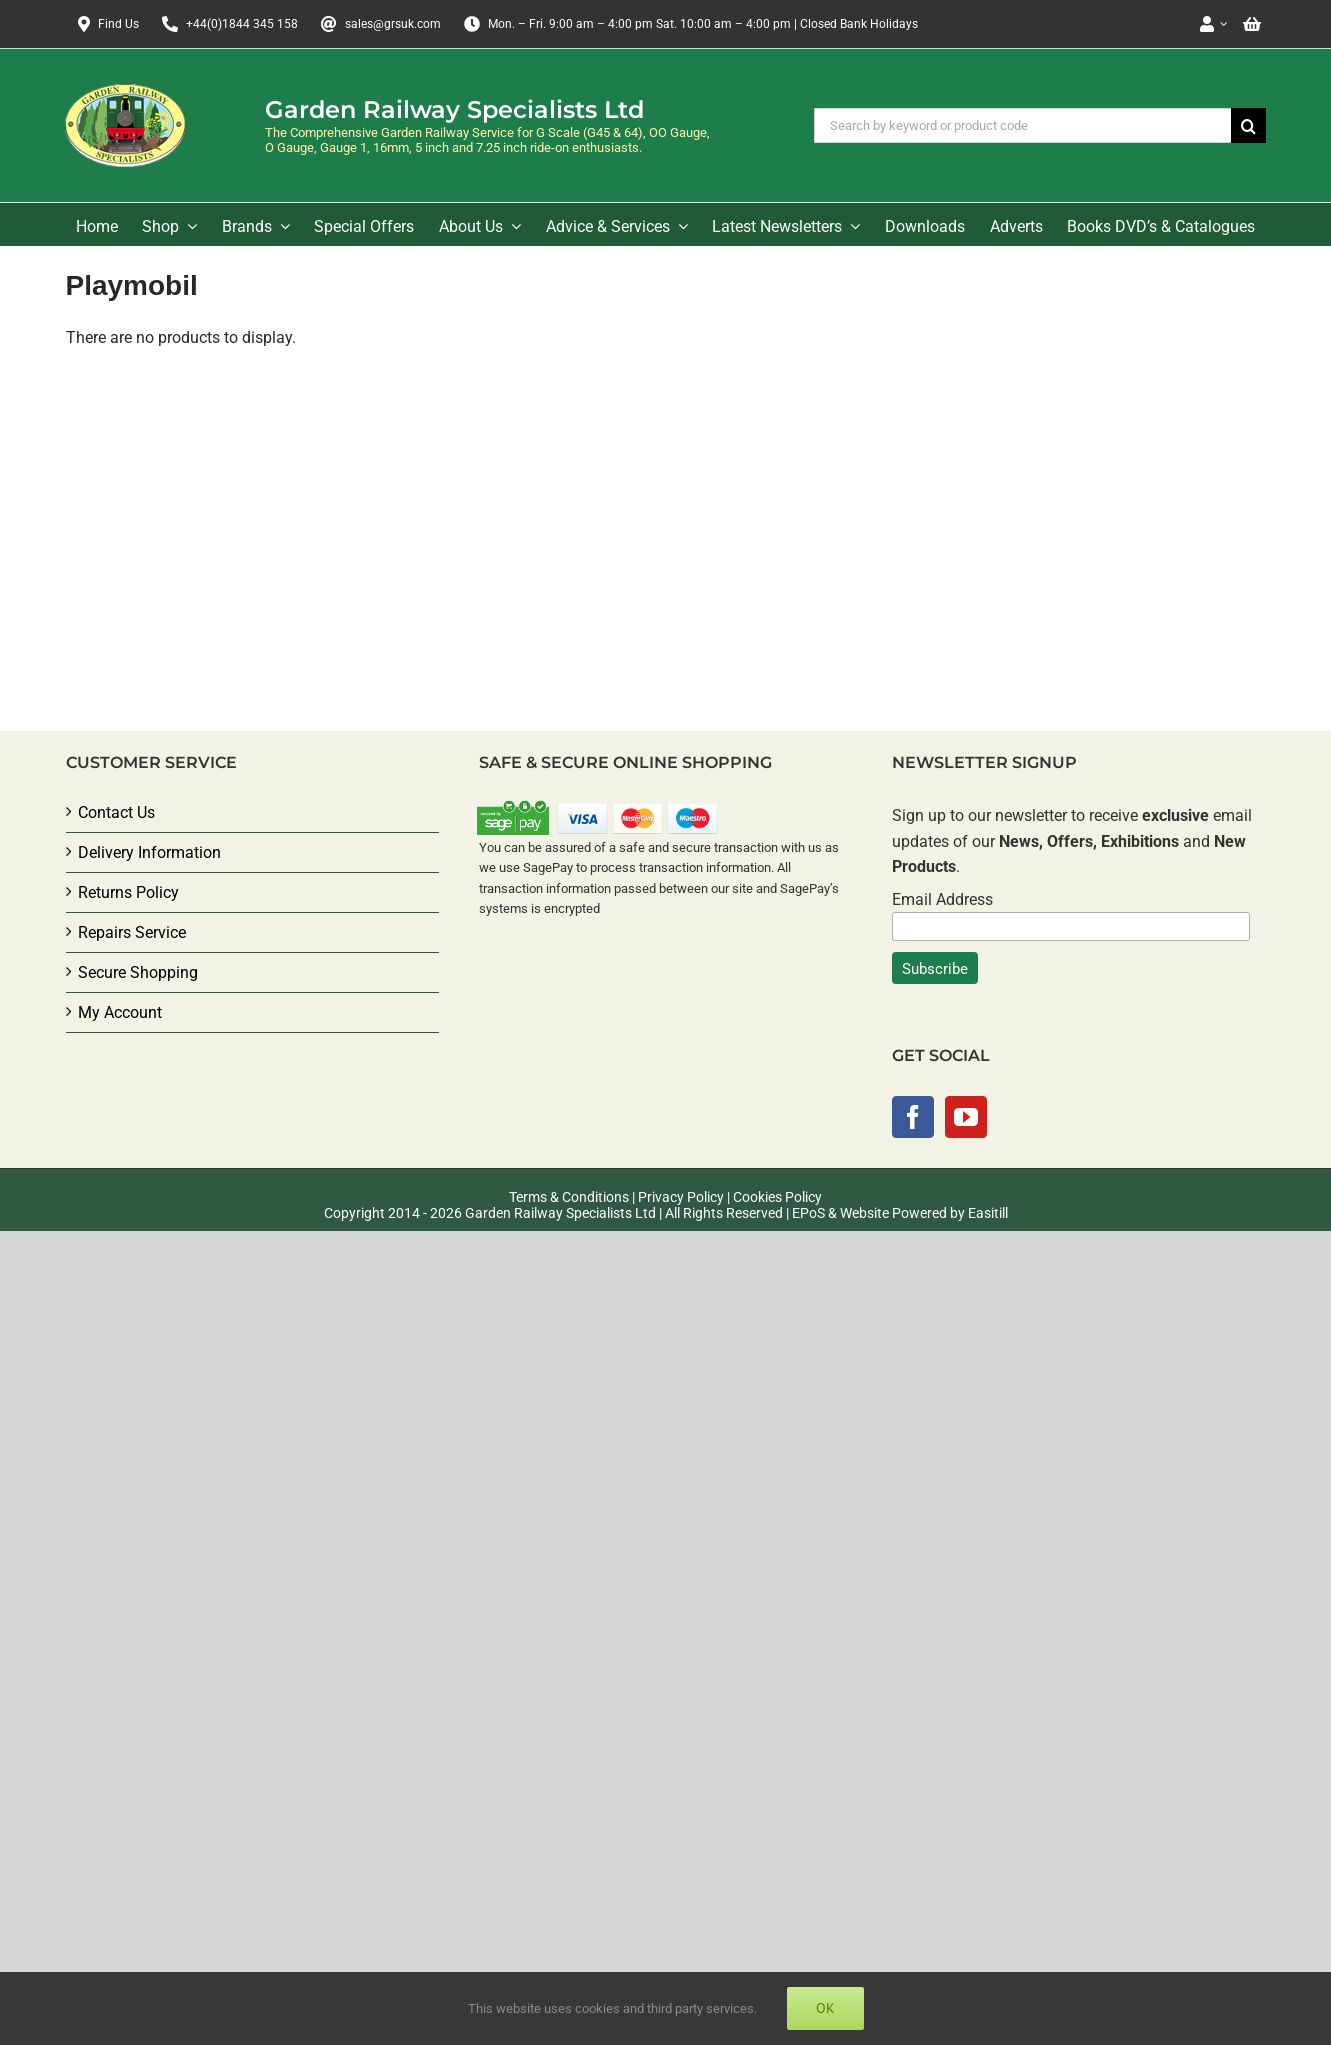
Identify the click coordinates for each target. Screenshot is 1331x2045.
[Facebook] (913, 1117)
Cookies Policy (777, 1197)
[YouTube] (966, 1117)
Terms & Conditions (569, 1197)
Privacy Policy (681, 1197)
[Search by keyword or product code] (1022, 125)
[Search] (1248, 125)
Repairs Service (132, 932)
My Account (120, 1012)
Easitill (988, 1213)
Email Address (942, 899)
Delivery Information (149, 852)
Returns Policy (128, 892)
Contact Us (116, 812)
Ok (825, 2008)
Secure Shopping (138, 972)
